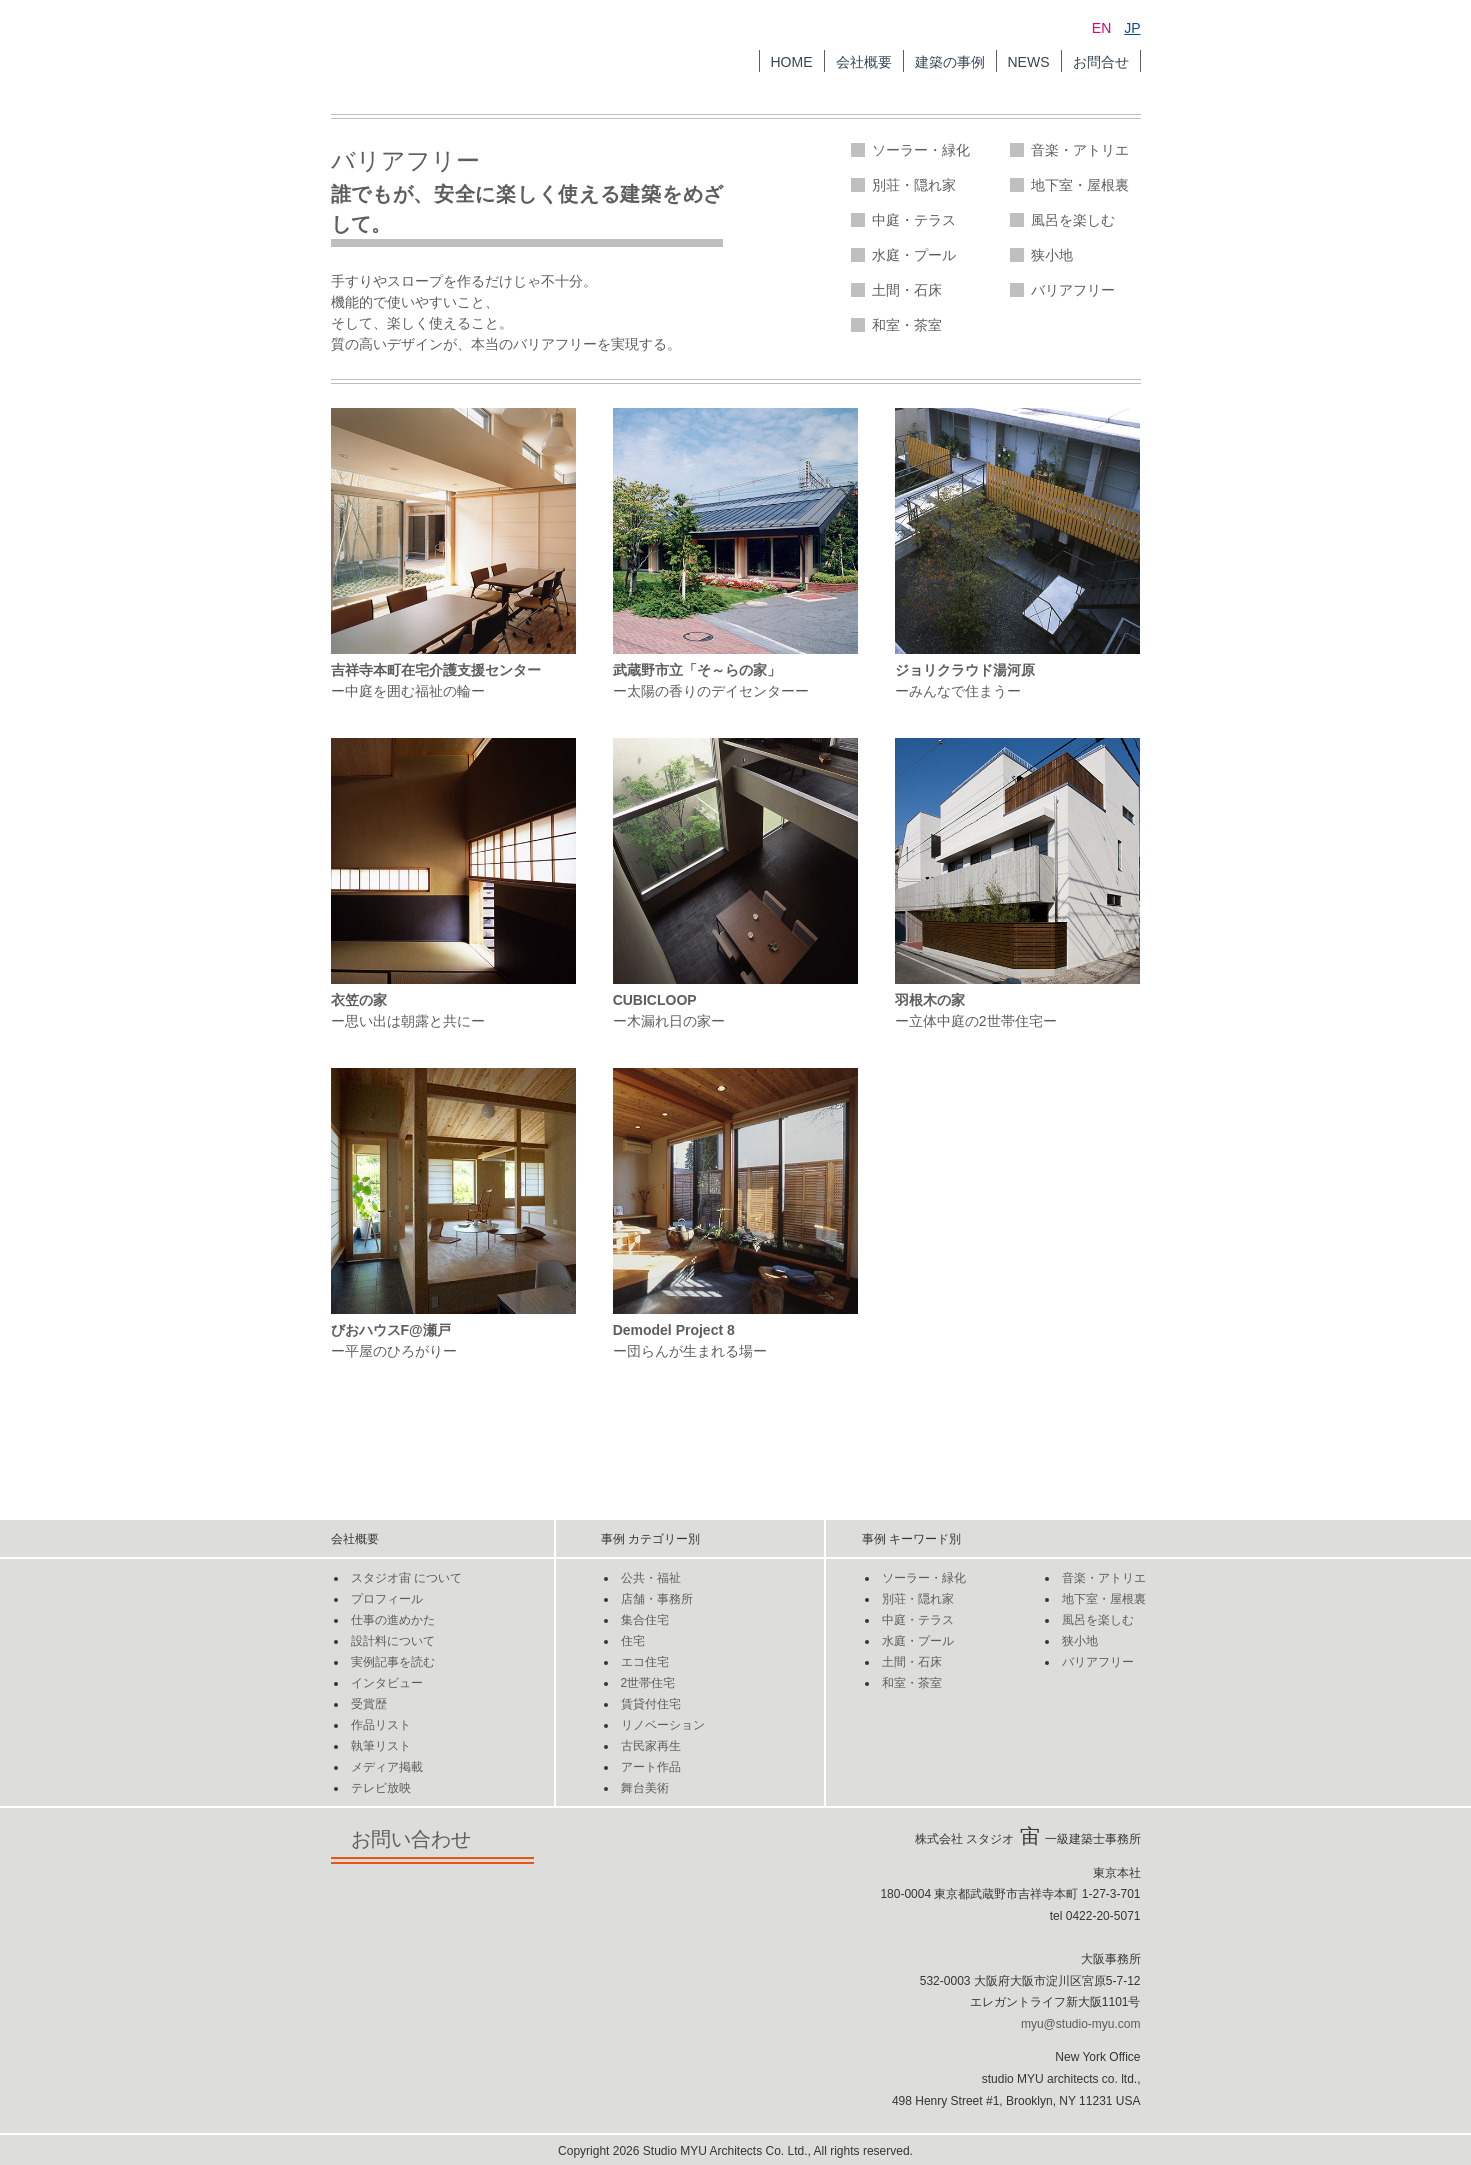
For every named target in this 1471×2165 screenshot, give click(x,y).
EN (1101, 28)
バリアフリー (1073, 290)
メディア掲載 (387, 1767)
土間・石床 (907, 290)
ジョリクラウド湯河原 (965, 670)
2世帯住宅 (648, 1683)
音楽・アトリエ (1080, 150)
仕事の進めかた (393, 1620)
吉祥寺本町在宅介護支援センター (436, 670)
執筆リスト (381, 1746)
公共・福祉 (651, 1578)
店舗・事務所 (657, 1599)
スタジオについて (406, 1578)
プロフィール (387, 1599)
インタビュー (387, 1683)
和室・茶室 (907, 325)
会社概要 (864, 62)
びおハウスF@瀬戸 (391, 1330)
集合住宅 (645, 1620)
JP (1132, 28)
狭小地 (1052, 255)
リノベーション (663, 1725)
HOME (792, 62)
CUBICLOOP (655, 1000)
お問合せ (1101, 62)
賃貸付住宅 (651, 1704)
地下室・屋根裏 (1080, 185)
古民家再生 (651, 1746)
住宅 (633, 1641)
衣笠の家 (359, 1000)
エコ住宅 (645, 1662)
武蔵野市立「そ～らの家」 (697, 670)
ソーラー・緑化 (921, 150)
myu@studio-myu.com (1081, 2024)
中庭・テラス (914, 220)
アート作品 (651, 1767)
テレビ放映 (381, 1788)
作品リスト (381, 1725)
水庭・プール (914, 255)
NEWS (1029, 62)
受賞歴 (369, 1704)
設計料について (393, 1641)
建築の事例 (950, 62)
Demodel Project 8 (674, 1330)
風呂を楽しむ (1073, 220)
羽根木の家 (930, 1000)
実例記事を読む (393, 1662)
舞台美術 (645, 1788)
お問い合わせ (432, 1839)
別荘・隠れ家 (914, 185)
